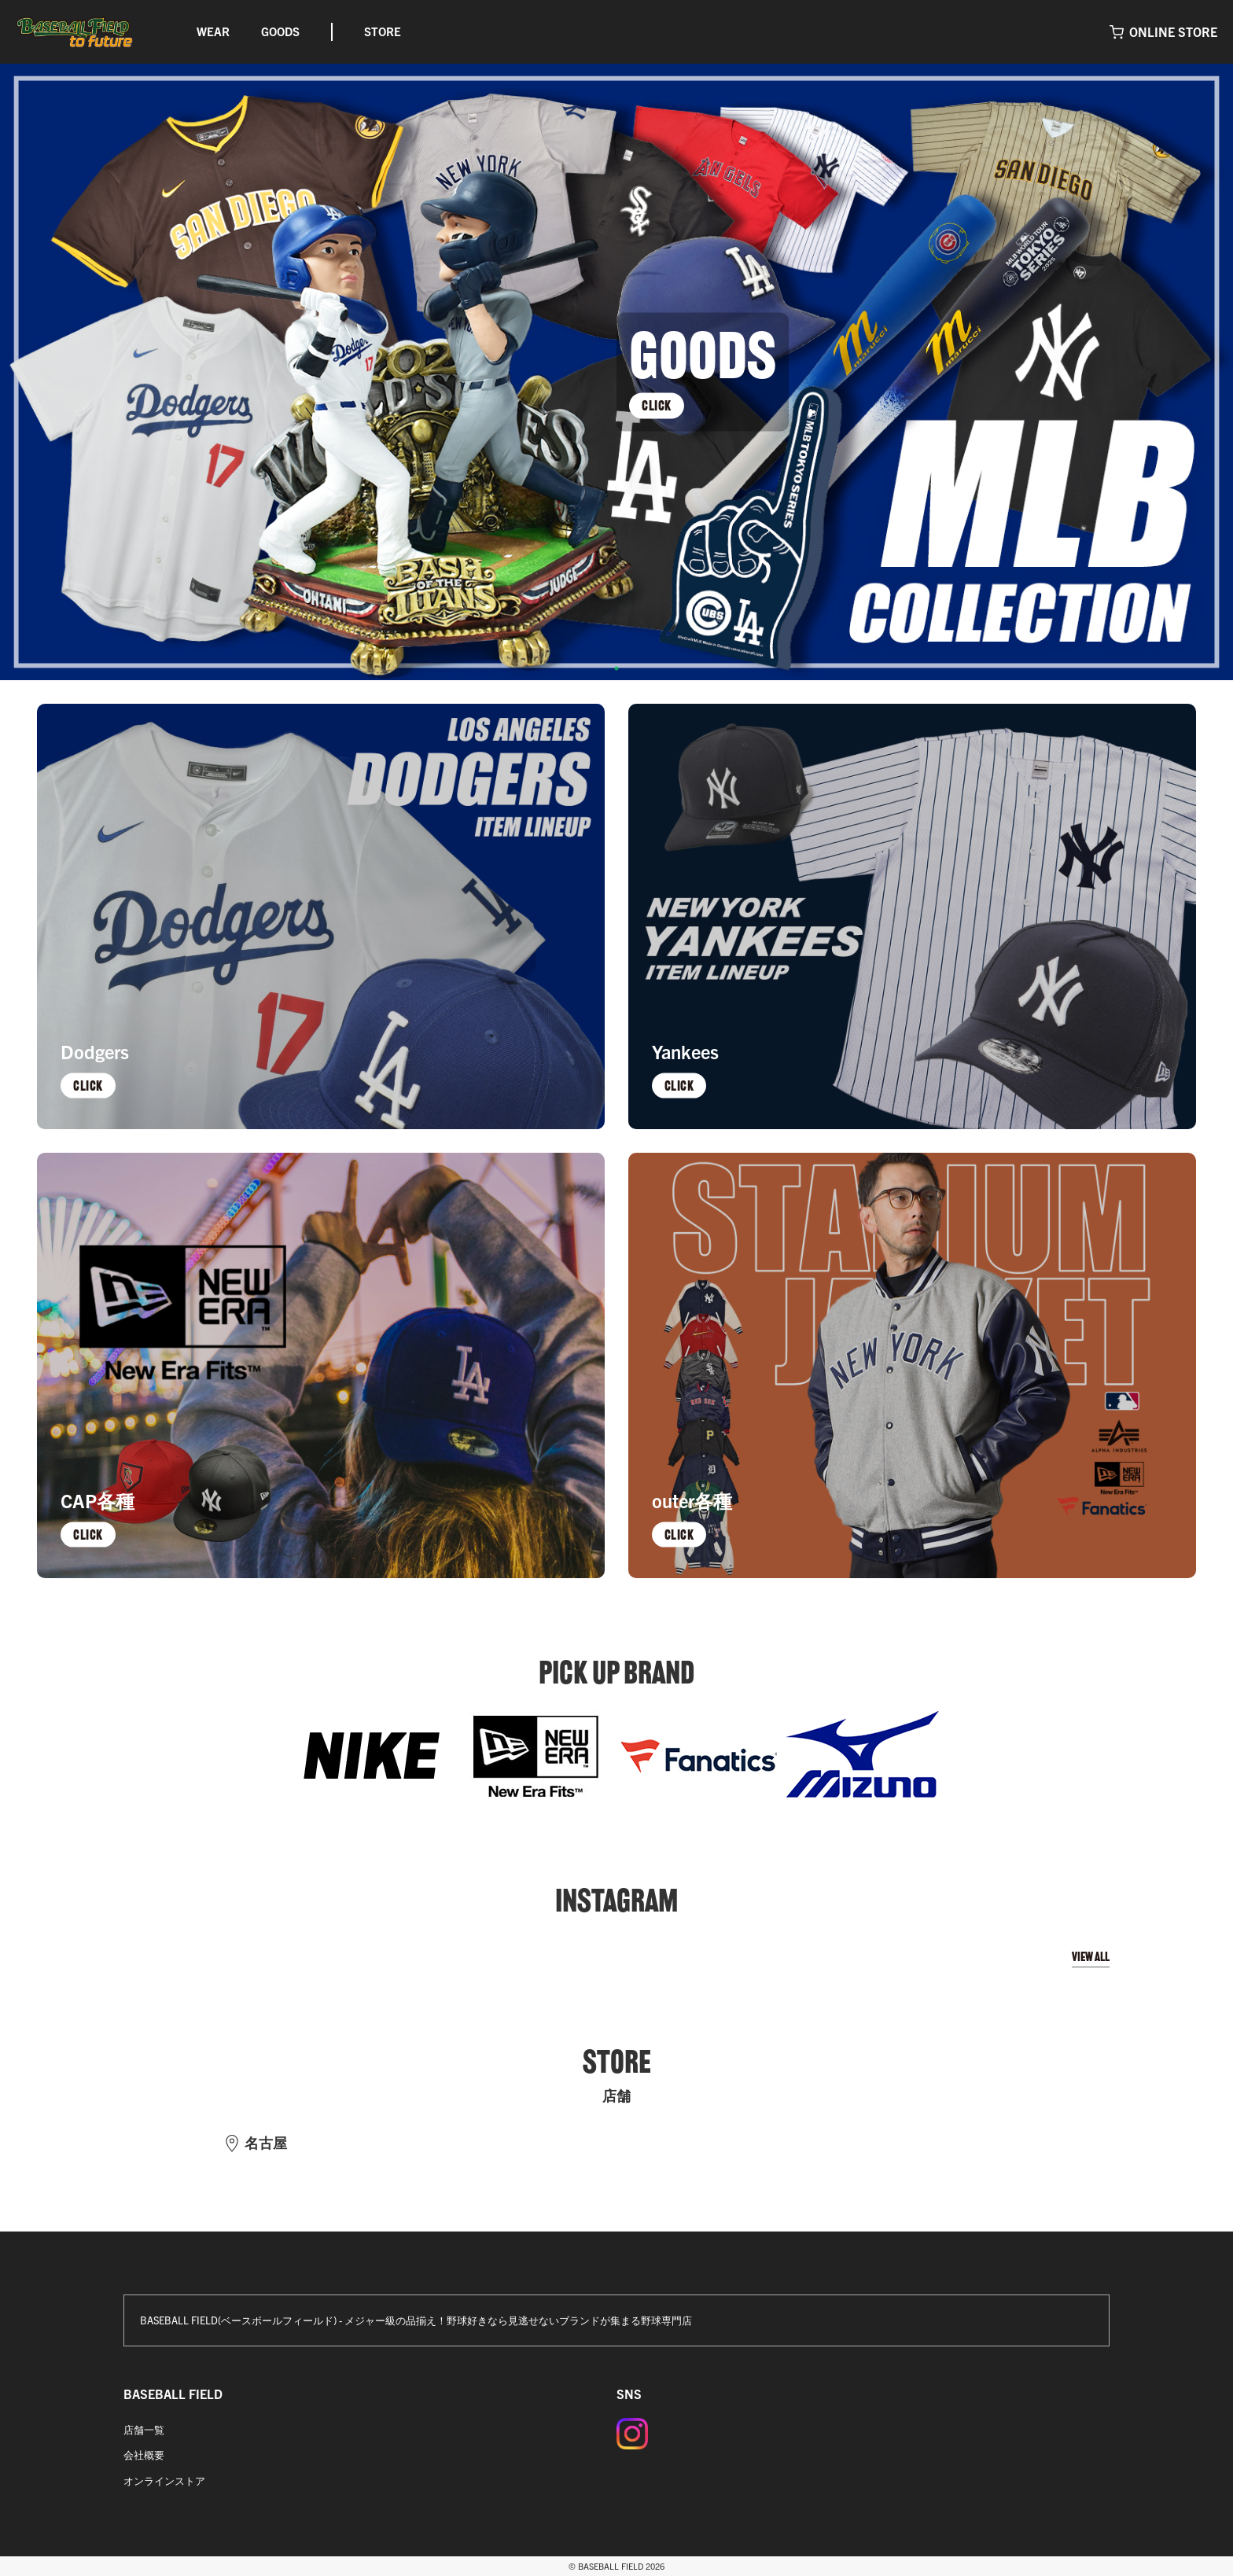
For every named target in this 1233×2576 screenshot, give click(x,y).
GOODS (280, 31)
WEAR (213, 31)
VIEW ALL (1091, 1956)
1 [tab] (616, 668)
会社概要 (143, 2454)
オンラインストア (164, 2480)
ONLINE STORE (1173, 31)
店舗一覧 (143, 2429)
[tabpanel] (616, 372)
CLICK (657, 405)
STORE (382, 31)
